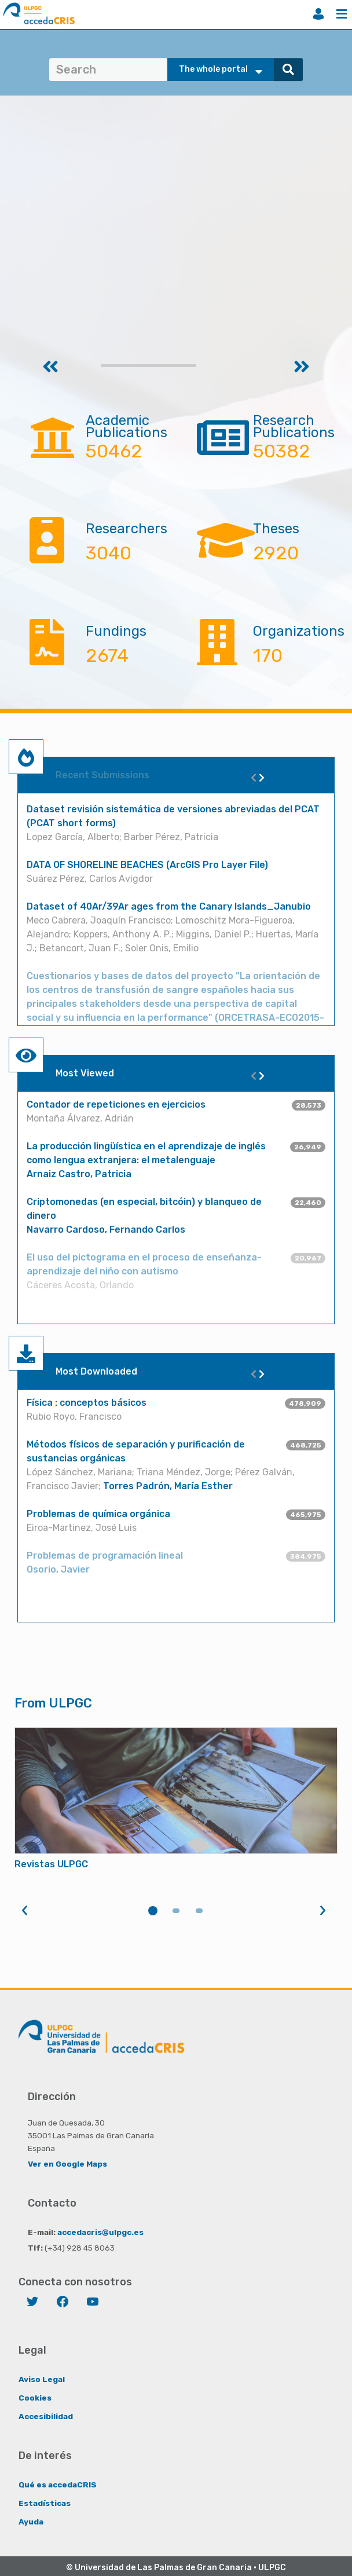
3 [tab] (199, 1910)
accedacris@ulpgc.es (100, 2232)
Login (318, 14)
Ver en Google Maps (67, 2163)
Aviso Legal (42, 2379)
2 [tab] (176, 1910)
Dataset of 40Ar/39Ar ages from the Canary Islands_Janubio (169, 906)
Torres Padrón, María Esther (168, 1486)
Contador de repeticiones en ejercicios (116, 1104)
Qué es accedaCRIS (58, 2484)
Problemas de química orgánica (98, 1513)
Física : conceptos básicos (86, 1402)
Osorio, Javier (58, 1569)
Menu (342, 14)
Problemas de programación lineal (105, 1555)
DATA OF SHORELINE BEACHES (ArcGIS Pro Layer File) (147, 864)
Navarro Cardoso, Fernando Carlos (106, 1229)
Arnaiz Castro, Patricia (79, 1173)
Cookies (35, 2397)
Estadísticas (45, 2503)
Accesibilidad (46, 2416)
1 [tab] (152, 1910)
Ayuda (31, 2521)
